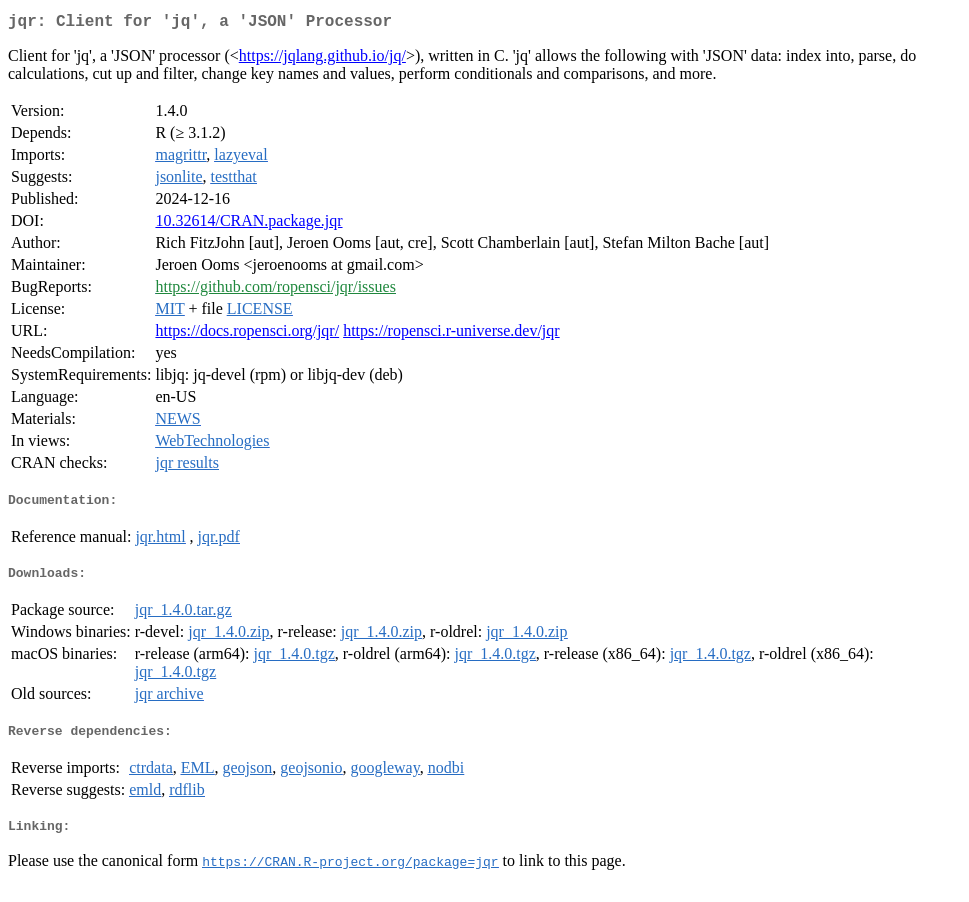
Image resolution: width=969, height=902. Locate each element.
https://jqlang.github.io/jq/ (322, 59)
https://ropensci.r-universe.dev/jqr (451, 334)
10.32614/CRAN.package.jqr (248, 224)
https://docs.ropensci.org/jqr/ (247, 334)
